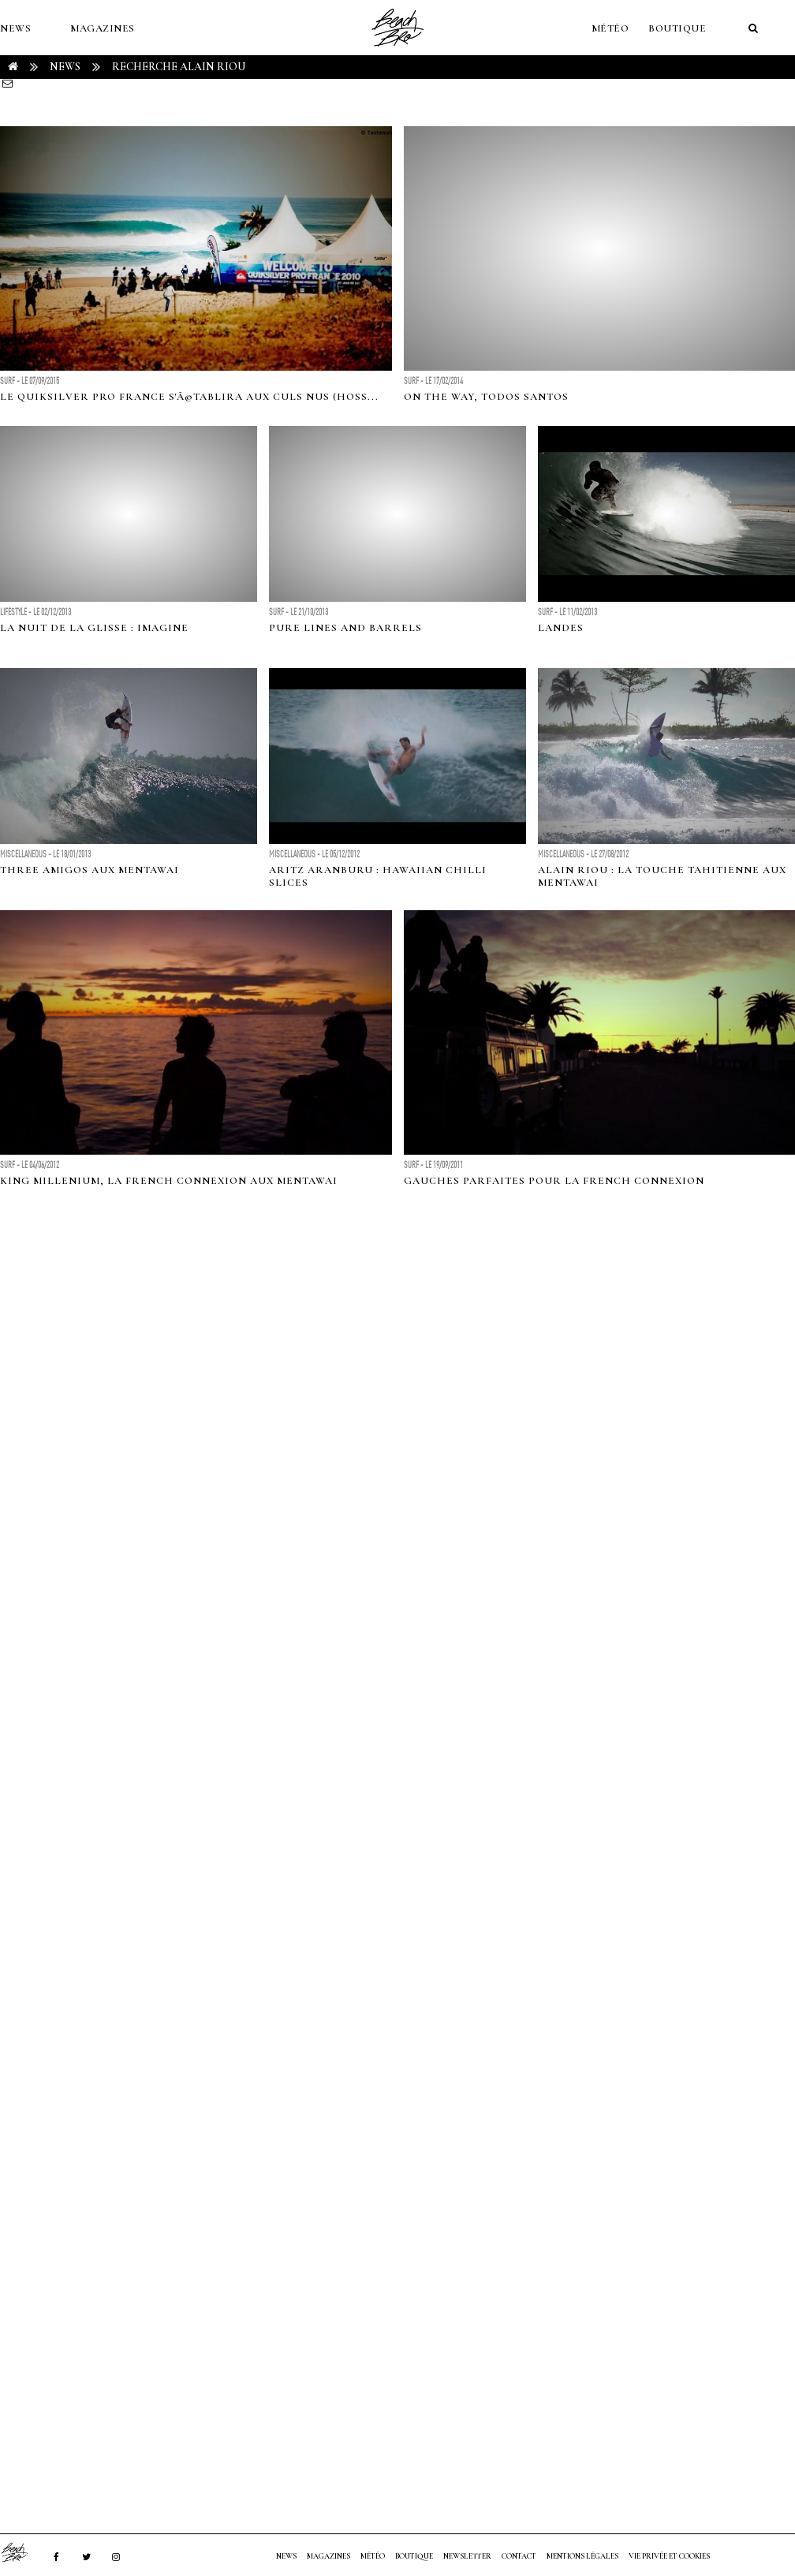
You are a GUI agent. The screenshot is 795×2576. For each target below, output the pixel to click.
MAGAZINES (102, 28)
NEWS (15, 28)
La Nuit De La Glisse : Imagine (94, 628)
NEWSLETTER (467, 2556)
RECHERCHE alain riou (178, 66)
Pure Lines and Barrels (345, 628)
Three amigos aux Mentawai (89, 870)
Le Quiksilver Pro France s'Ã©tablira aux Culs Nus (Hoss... (189, 396)
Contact (519, 2556)
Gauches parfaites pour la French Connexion (554, 1180)
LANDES (561, 628)
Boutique (677, 28)
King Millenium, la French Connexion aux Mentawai (169, 1180)
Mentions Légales (582, 2556)
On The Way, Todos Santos (486, 396)
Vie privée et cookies (669, 2556)
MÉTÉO (610, 28)
